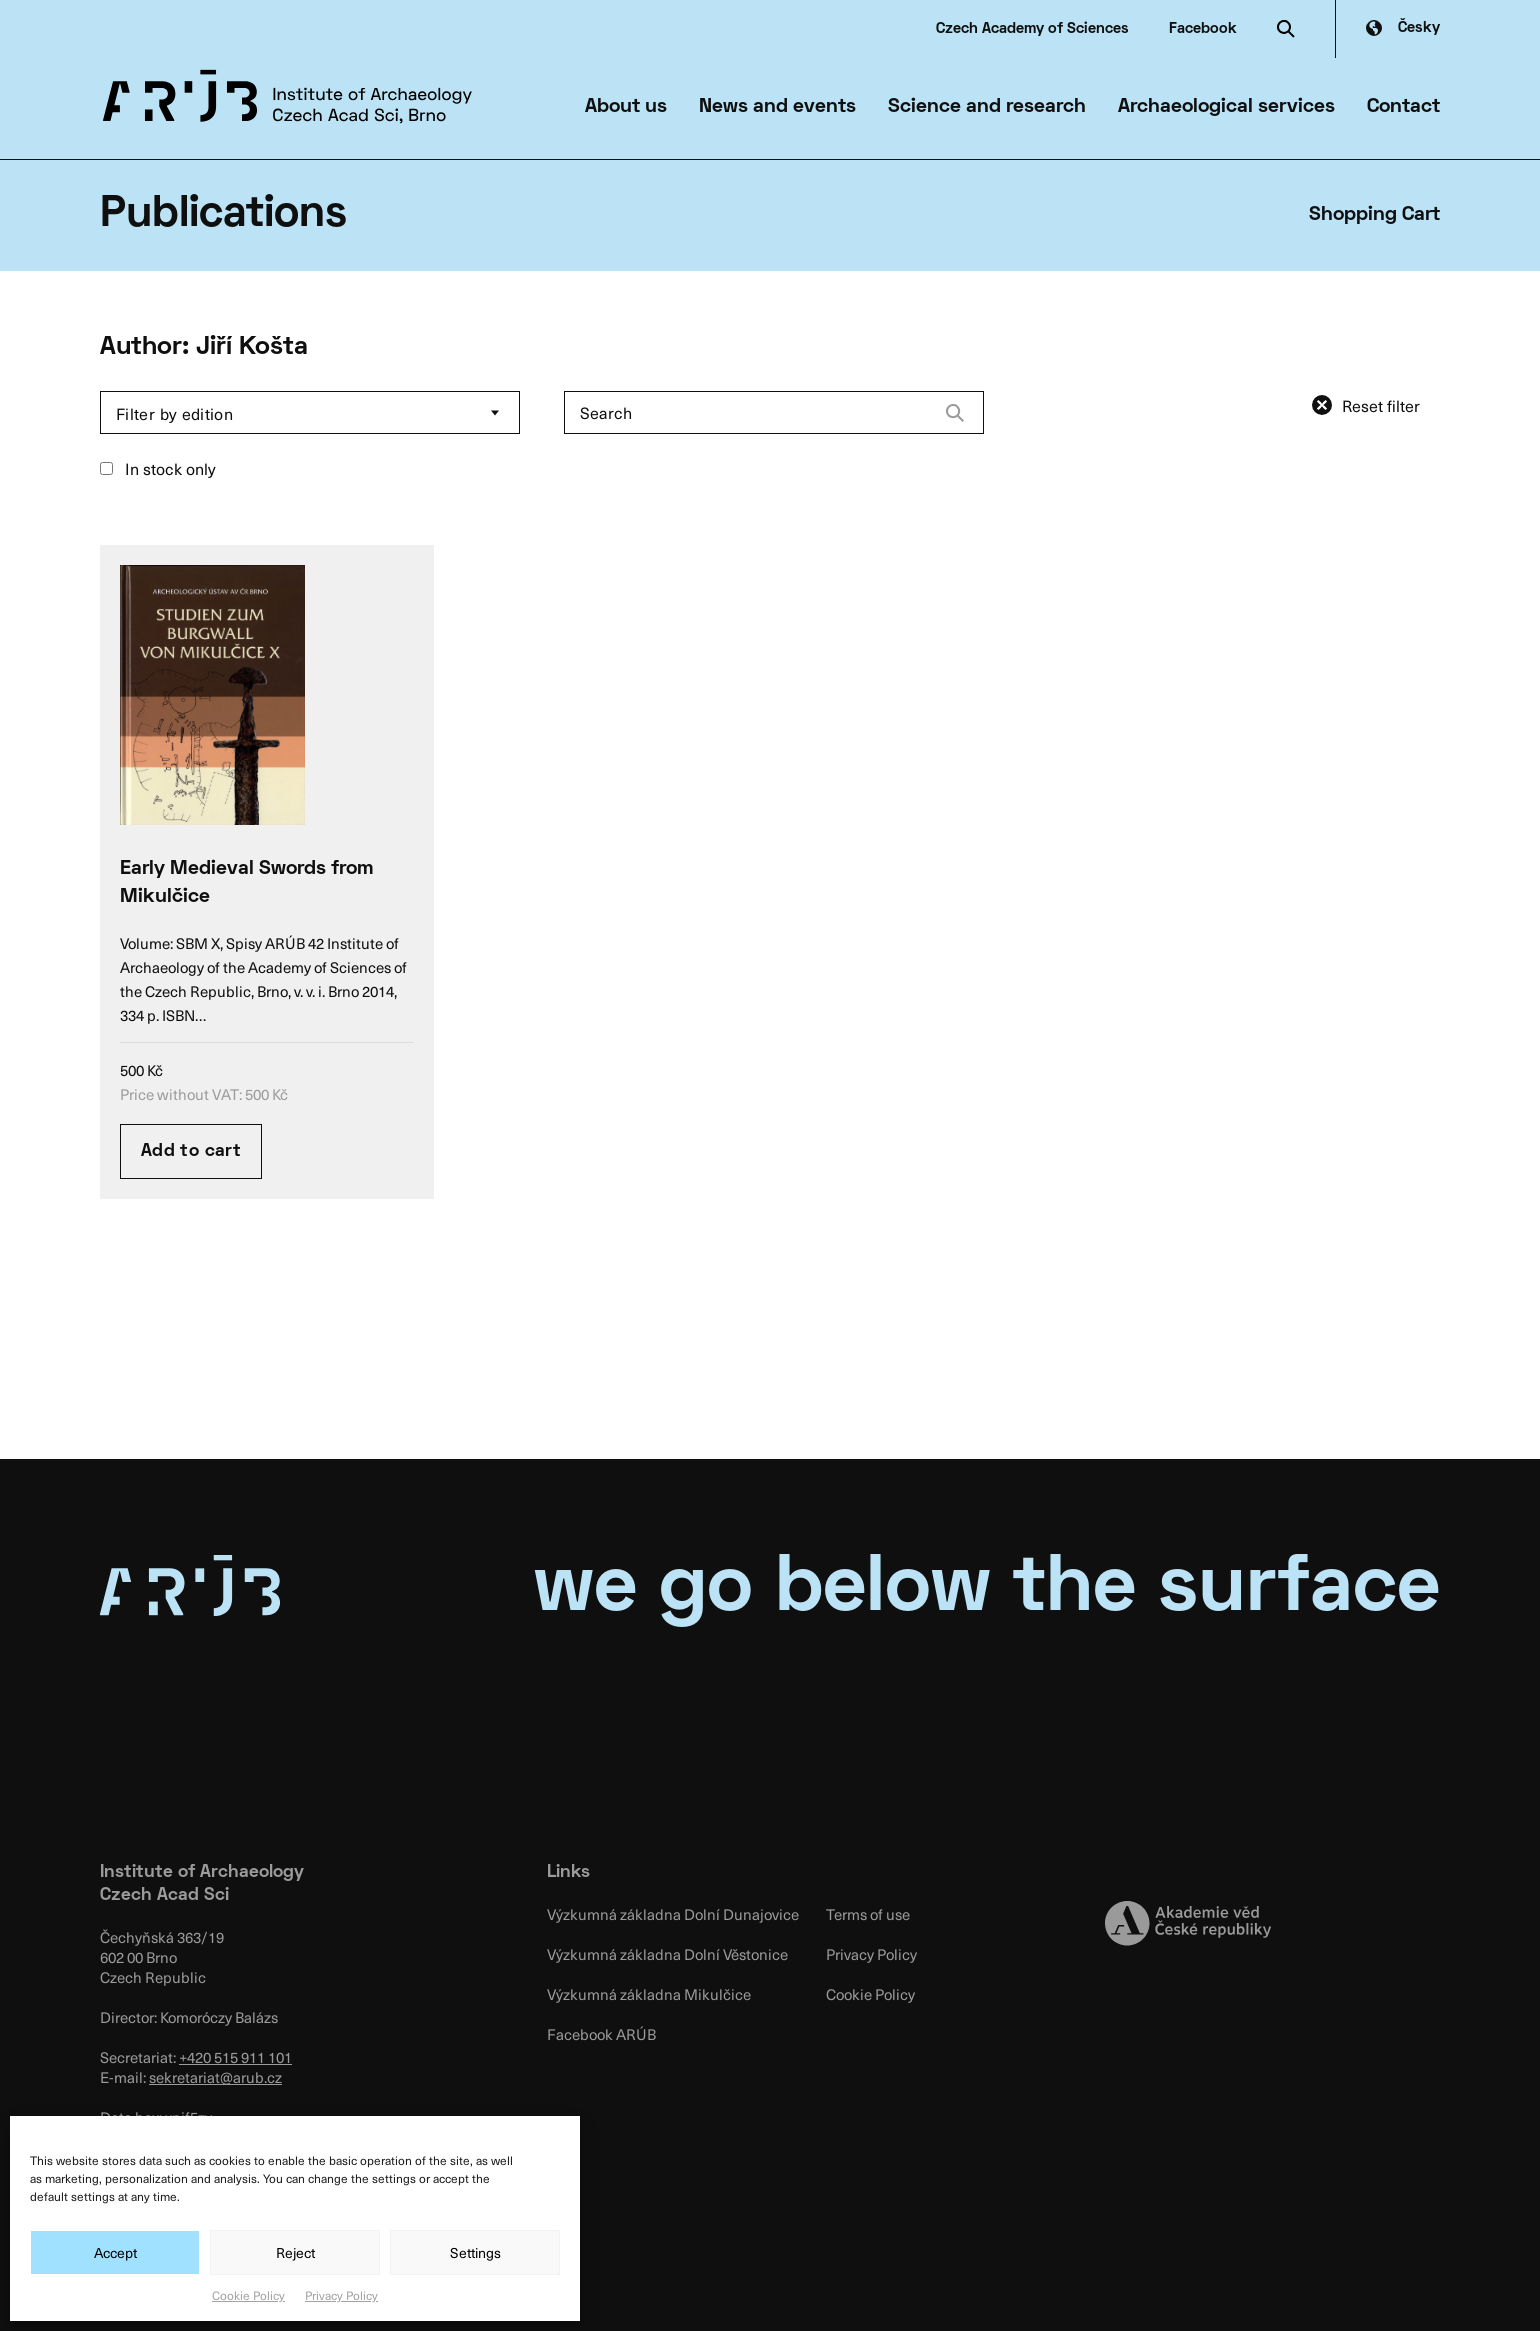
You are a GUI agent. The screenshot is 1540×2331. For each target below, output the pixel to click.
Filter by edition (174, 413)
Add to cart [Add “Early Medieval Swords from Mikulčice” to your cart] (191, 1151)
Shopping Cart (1374, 215)
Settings (475, 2252)
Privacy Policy (341, 2295)
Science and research (987, 107)
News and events (777, 107)
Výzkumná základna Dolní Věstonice (667, 1954)
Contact (1403, 107)
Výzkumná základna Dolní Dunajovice (673, 1914)
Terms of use (868, 1914)
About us (626, 107)
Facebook (1203, 29)
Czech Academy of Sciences (1032, 29)
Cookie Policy (248, 2295)
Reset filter (1381, 405)
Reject (295, 2252)
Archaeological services (1226, 107)
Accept (115, 2252)
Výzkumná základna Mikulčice (649, 1994)
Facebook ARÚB (601, 2034)
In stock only (158, 468)
